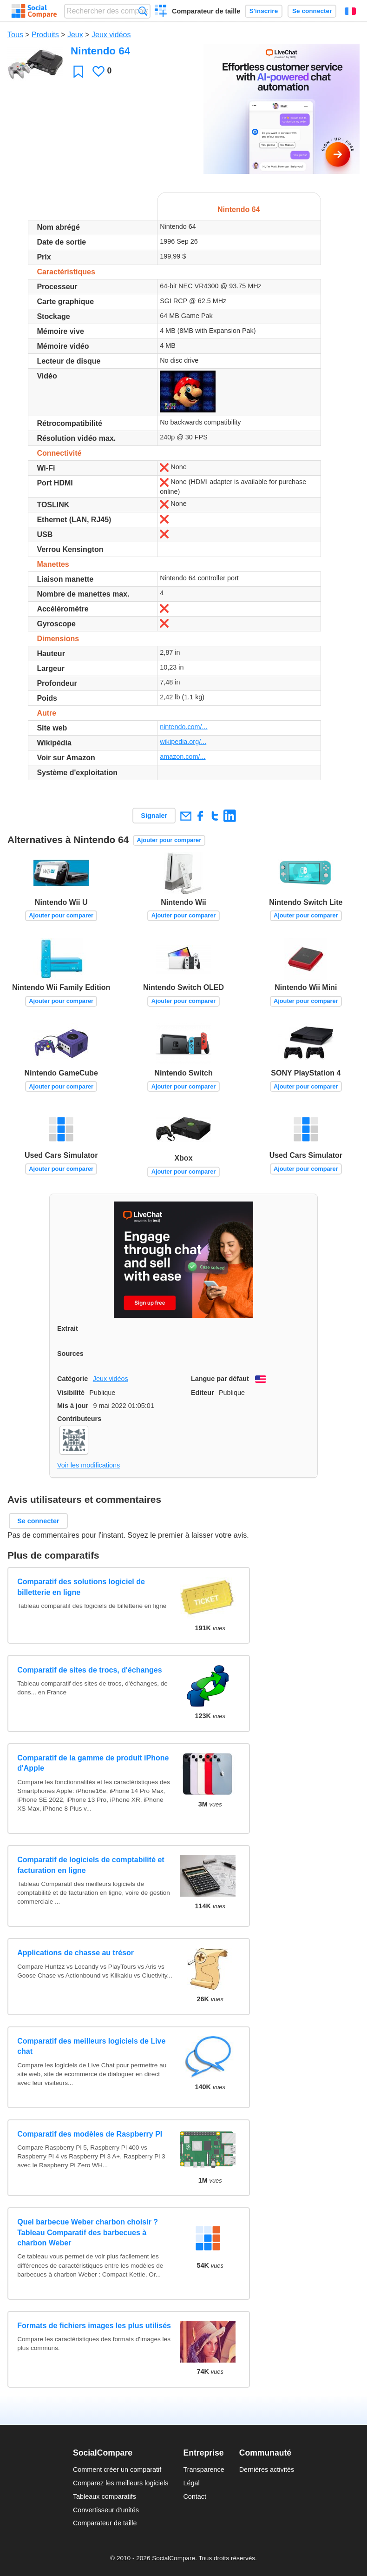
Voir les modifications (88, 1465)
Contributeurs (79, 1418)
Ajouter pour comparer (169, 840)
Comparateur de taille (206, 11)
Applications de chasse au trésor (75, 1953)
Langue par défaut (220, 1378)
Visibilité (71, 1392)
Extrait (67, 1328)
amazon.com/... (182, 756)
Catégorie (72, 1378)
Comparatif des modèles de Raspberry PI (89, 2134)
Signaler (154, 815)
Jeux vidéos (111, 35)
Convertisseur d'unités (106, 2510)
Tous (15, 35)
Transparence (203, 2469)
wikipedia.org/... (183, 741)
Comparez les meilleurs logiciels (121, 2483)
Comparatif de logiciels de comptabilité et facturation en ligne (90, 1865)
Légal (191, 2483)
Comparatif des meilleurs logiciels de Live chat (91, 2046)
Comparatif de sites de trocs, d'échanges (89, 1670)
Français (350, 11)
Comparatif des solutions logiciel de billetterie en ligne (81, 1587)
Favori (78, 71)
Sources (70, 1353)
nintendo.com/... (183, 726)
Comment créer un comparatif (117, 2469)
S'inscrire (263, 10)
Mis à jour (72, 1405)
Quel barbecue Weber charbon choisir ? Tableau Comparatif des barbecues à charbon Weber (87, 2232)
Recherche (142, 11)
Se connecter (312, 10)
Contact (194, 2496)
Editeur (202, 1392)
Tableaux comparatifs (104, 2496)
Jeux (75, 35)
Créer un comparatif (161, 12)
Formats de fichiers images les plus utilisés (94, 2326)
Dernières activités (266, 2469)
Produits (45, 35)
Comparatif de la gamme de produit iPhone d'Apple (93, 1763)
